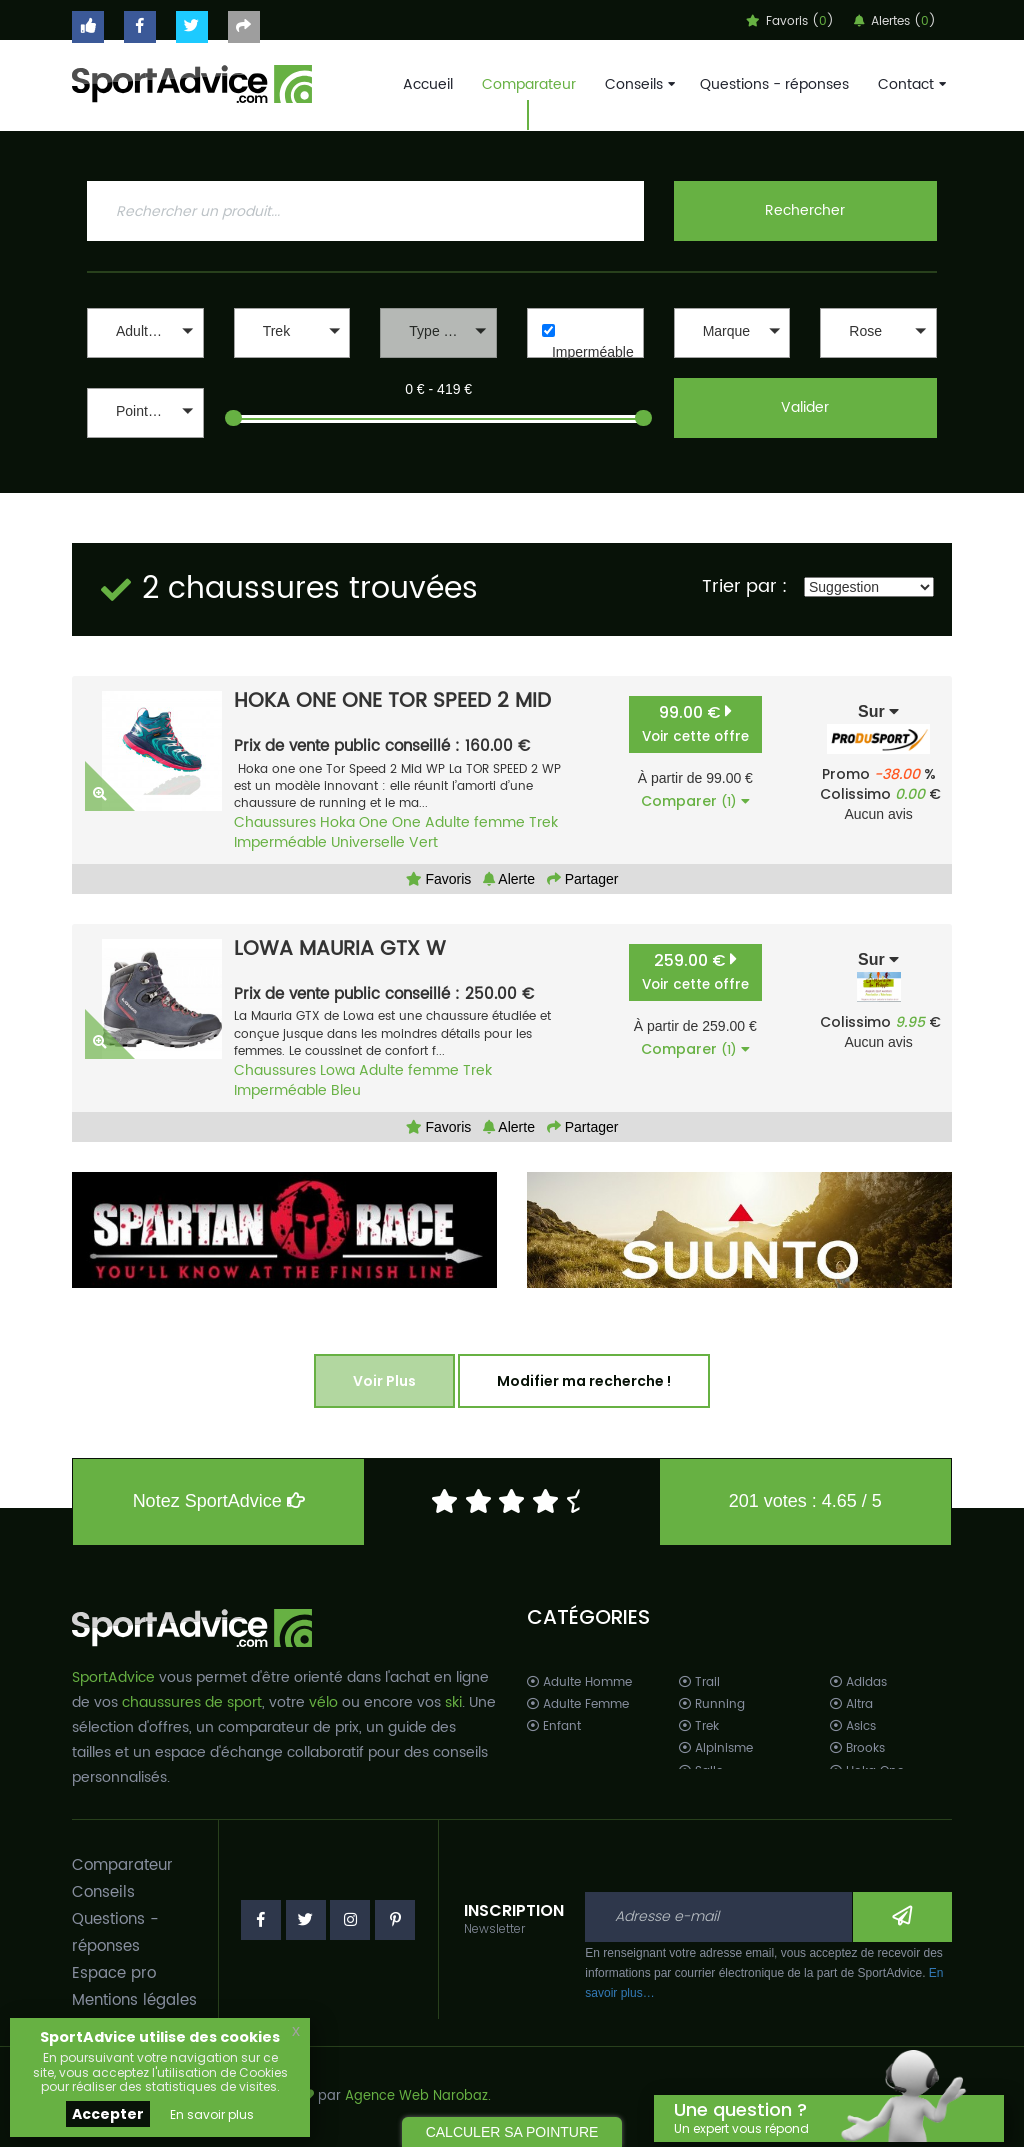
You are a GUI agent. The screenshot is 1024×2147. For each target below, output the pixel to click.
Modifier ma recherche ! (584, 1381)
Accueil (428, 84)
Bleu (346, 1090)
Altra (851, 1704)
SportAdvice (113, 1677)
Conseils (638, 84)
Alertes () (895, 21)
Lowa (337, 1070)
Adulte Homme (579, 1682)
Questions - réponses (774, 84)
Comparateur (529, 84)
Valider (805, 407)
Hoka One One (370, 822)
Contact (910, 84)
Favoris (439, 879)
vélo (323, 1702)
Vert (423, 842)
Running (712, 1704)
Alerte (509, 879)
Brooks (857, 1748)
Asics (853, 1726)
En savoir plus (212, 2114)
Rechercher (805, 210)
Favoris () (790, 21)
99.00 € (695, 723)
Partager (583, 879)
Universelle (368, 842)
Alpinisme (716, 1748)
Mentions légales (134, 2000)
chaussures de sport (192, 1702)
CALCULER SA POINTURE (512, 2132)
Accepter (108, 2114)
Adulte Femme (578, 1704)
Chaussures (275, 822)
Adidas (858, 1682)
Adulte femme (475, 822)
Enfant (554, 1726)
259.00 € (695, 971)
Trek (543, 822)
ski (453, 1702)
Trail (699, 1682)
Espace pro (114, 1973)
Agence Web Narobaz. (418, 2096)
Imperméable (593, 352)
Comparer (695, 801)
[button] (145, 333)
